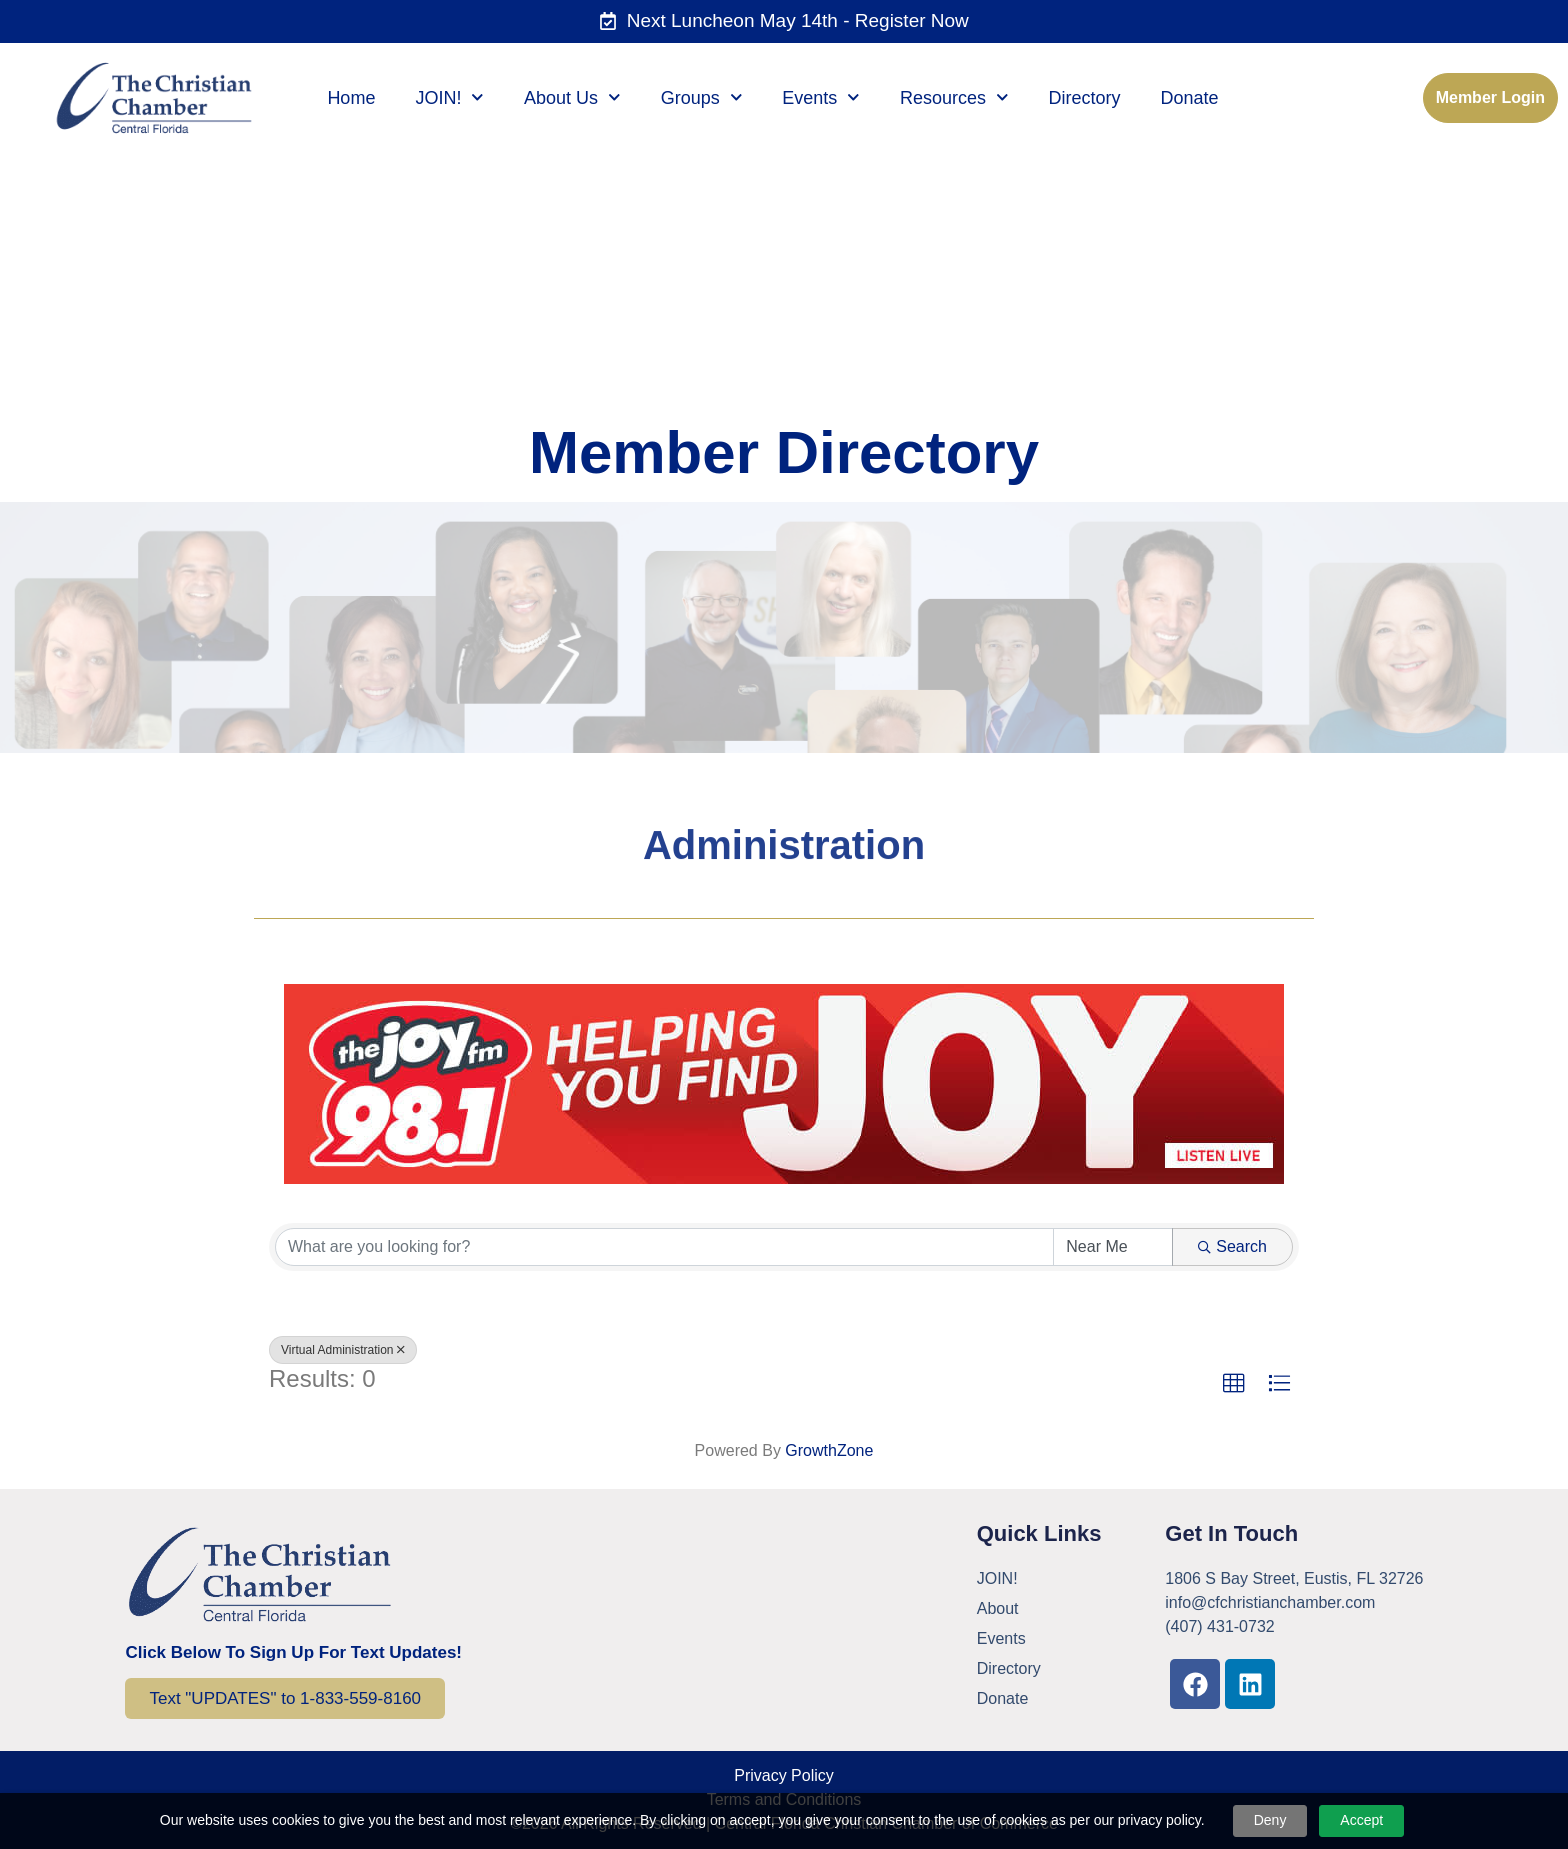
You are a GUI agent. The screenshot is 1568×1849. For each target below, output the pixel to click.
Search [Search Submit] (1232, 1246)
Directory (1085, 98)
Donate (1190, 98)
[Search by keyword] (664, 1247)
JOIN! (449, 98)
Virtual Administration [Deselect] (343, 1350)
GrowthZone (829, 1450)
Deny (1270, 1820)
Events (821, 98)
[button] (1234, 1384)
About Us (572, 98)
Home (351, 98)
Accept (1361, 1820)
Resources (954, 98)
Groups (702, 98)
